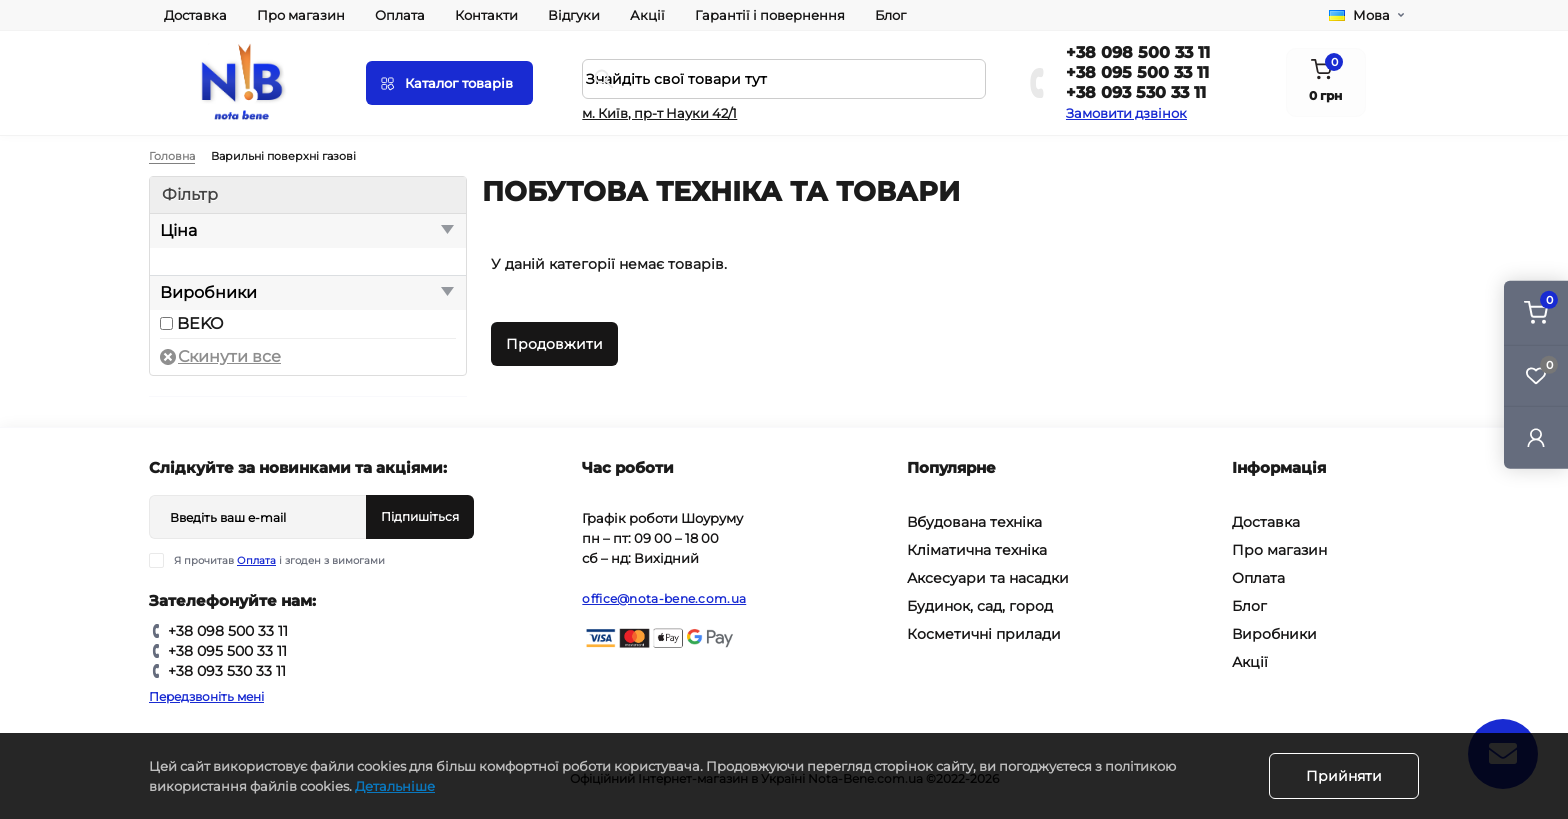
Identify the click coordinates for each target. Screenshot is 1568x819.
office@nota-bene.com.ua (664, 598)
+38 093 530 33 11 (1136, 92)
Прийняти (1344, 776)
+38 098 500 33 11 (1138, 52)
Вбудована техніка (974, 522)
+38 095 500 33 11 (1137, 72)
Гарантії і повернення (770, 15)
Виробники (1274, 634)
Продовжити (554, 344)
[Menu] (449, 83)
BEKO (200, 323)
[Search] (604, 79)
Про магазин (301, 15)
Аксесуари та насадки (988, 578)
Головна (172, 156)
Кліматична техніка (977, 550)
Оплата (400, 15)
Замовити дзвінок (1126, 113)
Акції (647, 15)
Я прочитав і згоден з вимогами (279, 560)
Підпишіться (420, 516)
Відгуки (574, 15)
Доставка (195, 15)
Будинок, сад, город (980, 606)
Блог (890, 15)
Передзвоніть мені (206, 696)
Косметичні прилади (984, 634)
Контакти (486, 15)
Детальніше (395, 786)
